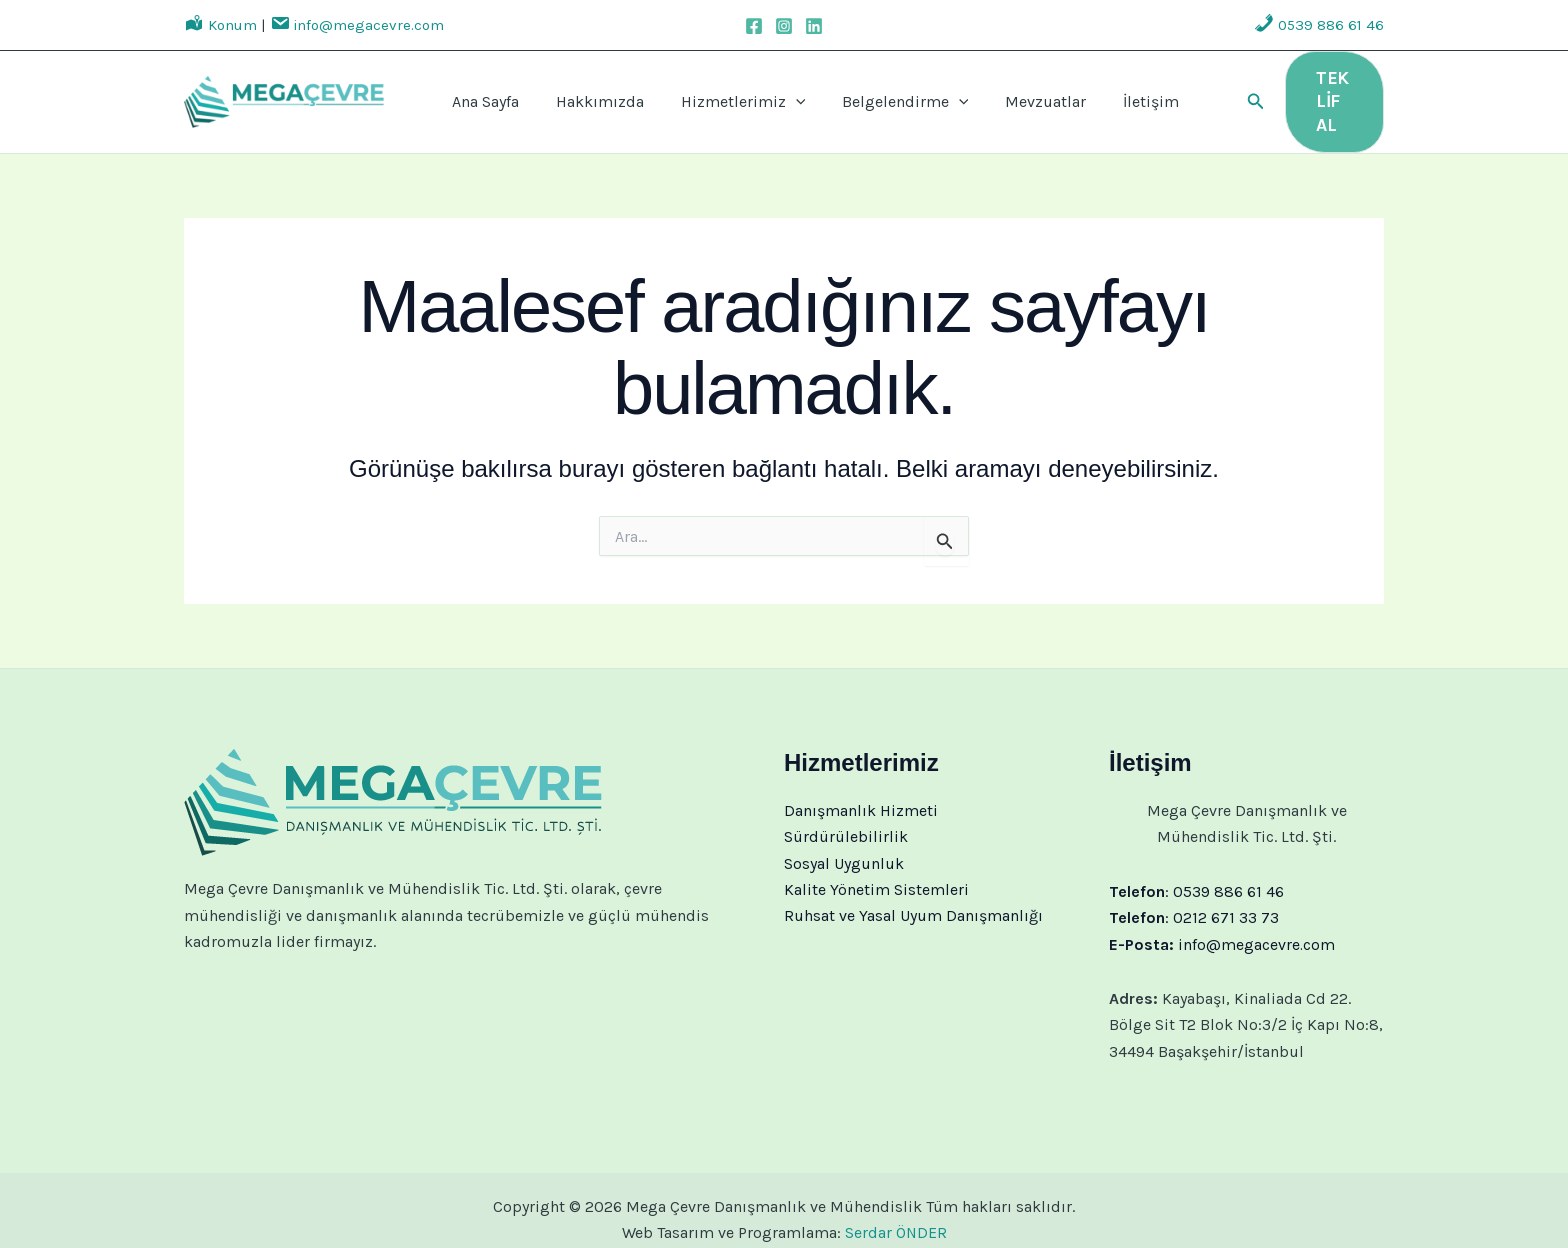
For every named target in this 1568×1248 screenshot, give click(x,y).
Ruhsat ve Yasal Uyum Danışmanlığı (913, 897)
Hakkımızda (593, 92)
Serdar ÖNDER (895, 1214)
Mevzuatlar (989, 92)
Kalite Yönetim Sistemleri (876, 870)
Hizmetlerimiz (719, 93)
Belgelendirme (865, 93)
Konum (220, 25)
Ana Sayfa (495, 92)
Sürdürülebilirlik (846, 817)
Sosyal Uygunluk (844, 844)
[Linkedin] (814, 26)
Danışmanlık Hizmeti (861, 791)
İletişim (1078, 92)
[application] (772, 93)
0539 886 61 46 (1319, 25)
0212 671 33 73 (1226, 898)
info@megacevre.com (357, 25)
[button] (1212, 93)
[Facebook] (754, 26)
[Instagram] (784, 26)
